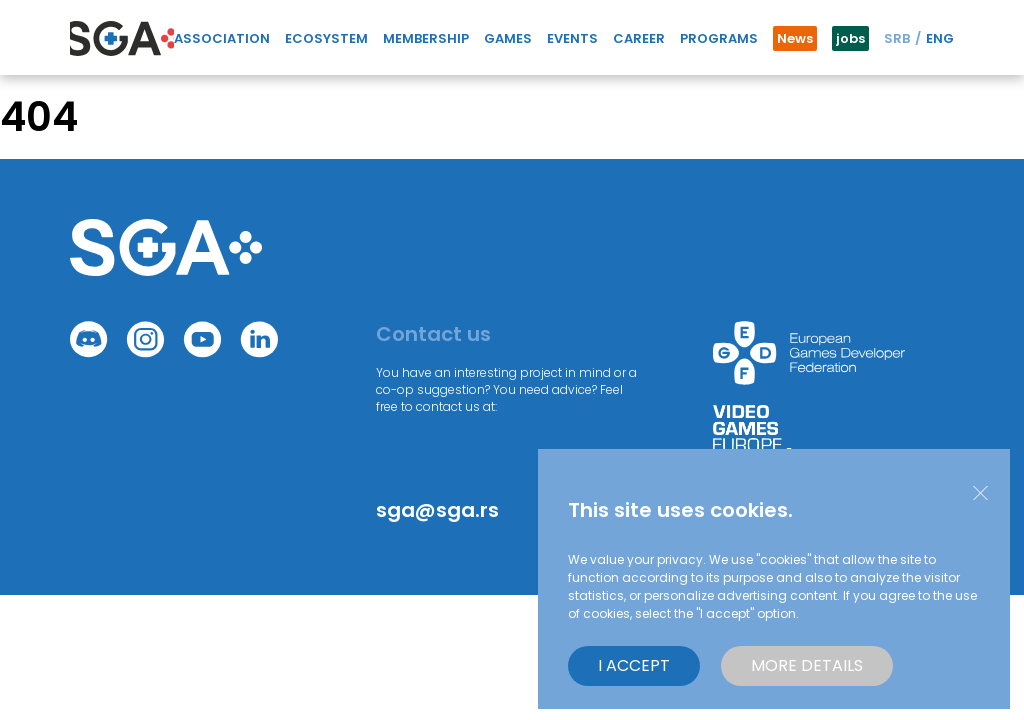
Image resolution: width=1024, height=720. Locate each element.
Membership (426, 38)
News (795, 38)
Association (222, 38)
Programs (719, 38)
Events (572, 38)
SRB (897, 38)
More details (807, 665)
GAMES (508, 38)
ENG (940, 38)
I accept (634, 665)
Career (639, 38)
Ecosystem (326, 38)
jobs (850, 38)
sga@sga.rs (437, 510)
